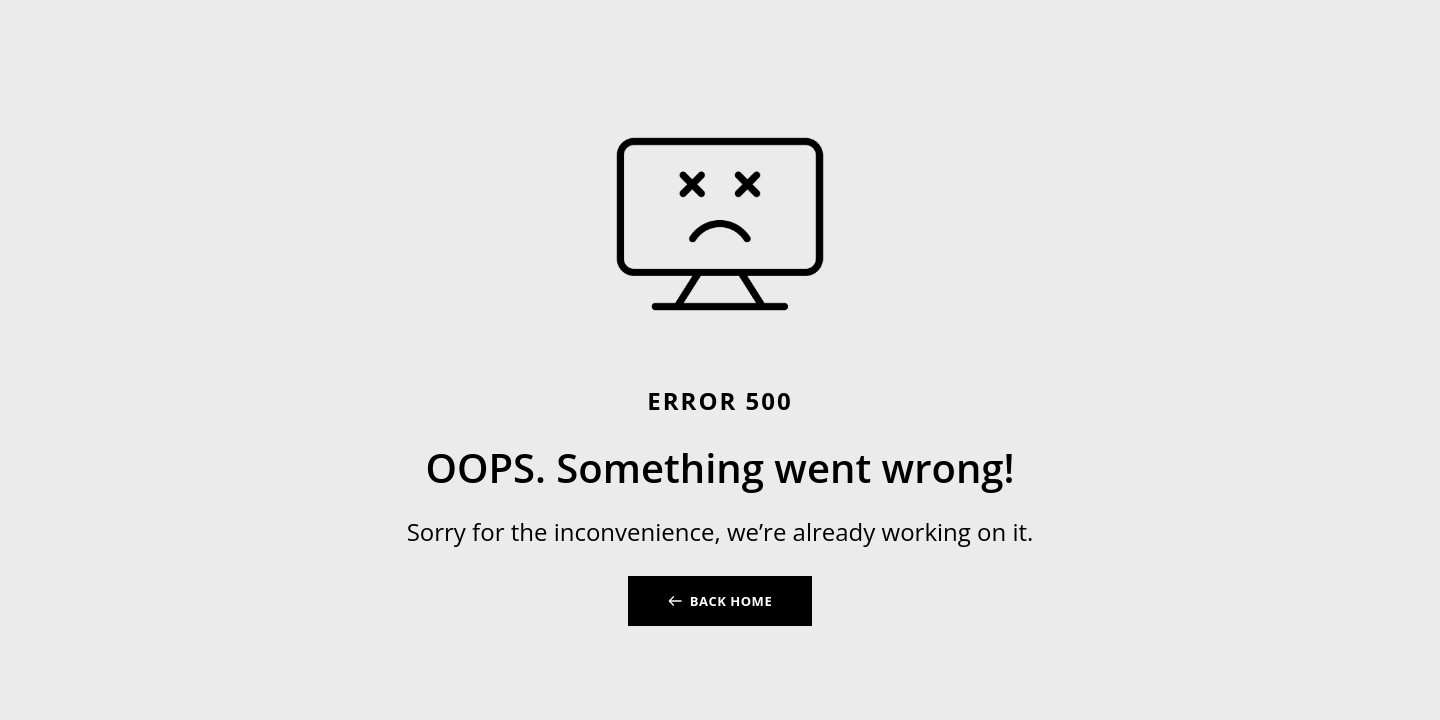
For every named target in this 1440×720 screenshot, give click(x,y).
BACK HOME (731, 601)
